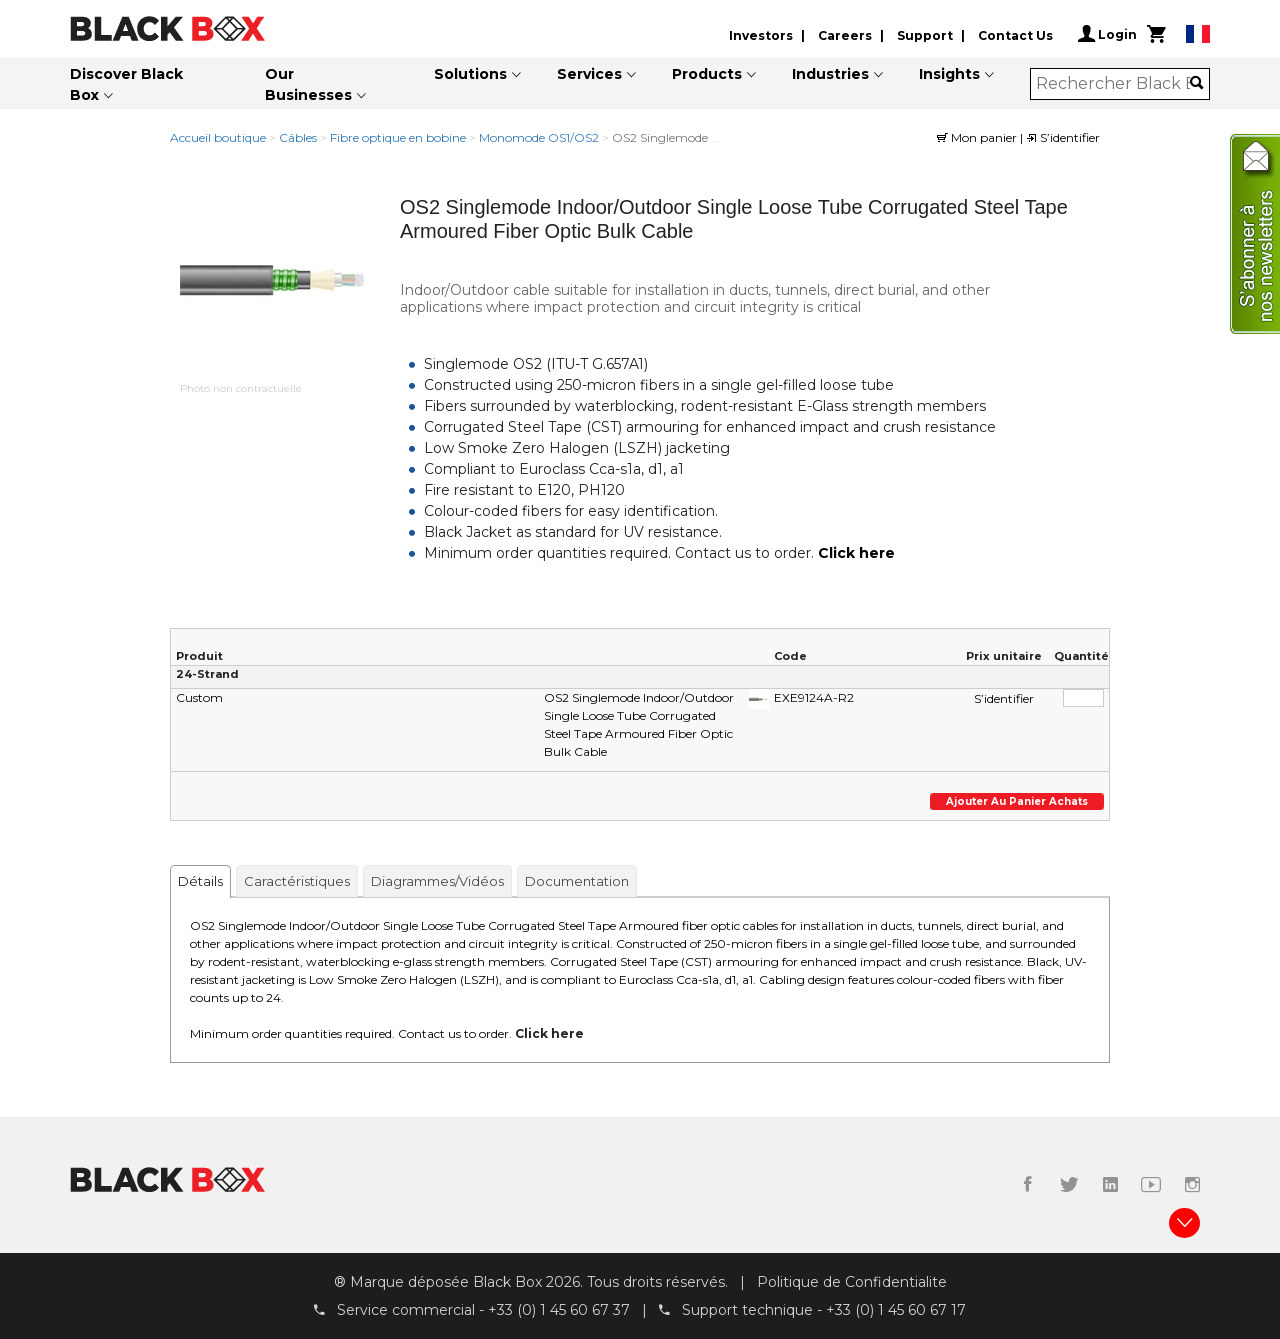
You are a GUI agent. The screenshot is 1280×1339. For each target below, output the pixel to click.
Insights (949, 74)
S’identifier (1063, 137)
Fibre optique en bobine (398, 137)
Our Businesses (308, 84)
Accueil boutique (218, 137)
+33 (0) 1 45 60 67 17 (896, 1310)
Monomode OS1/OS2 (539, 137)
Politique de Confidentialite (852, 1282)
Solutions (470, 74)
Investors (761, 35)
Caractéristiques (297, 881)
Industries (830, 74)
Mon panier (978, 137)
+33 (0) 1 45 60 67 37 (559, 1310)
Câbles (298, 137)
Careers (845, 35)
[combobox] (1113, 84)
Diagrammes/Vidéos (437, 881)
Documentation (577, 881)
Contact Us (1015, 35)
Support (925, 35)
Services (589, 74)
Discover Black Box (126, 84)
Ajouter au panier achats (1017, 801)
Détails (200, 881)
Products (707, 74)
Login (1107, 34)
